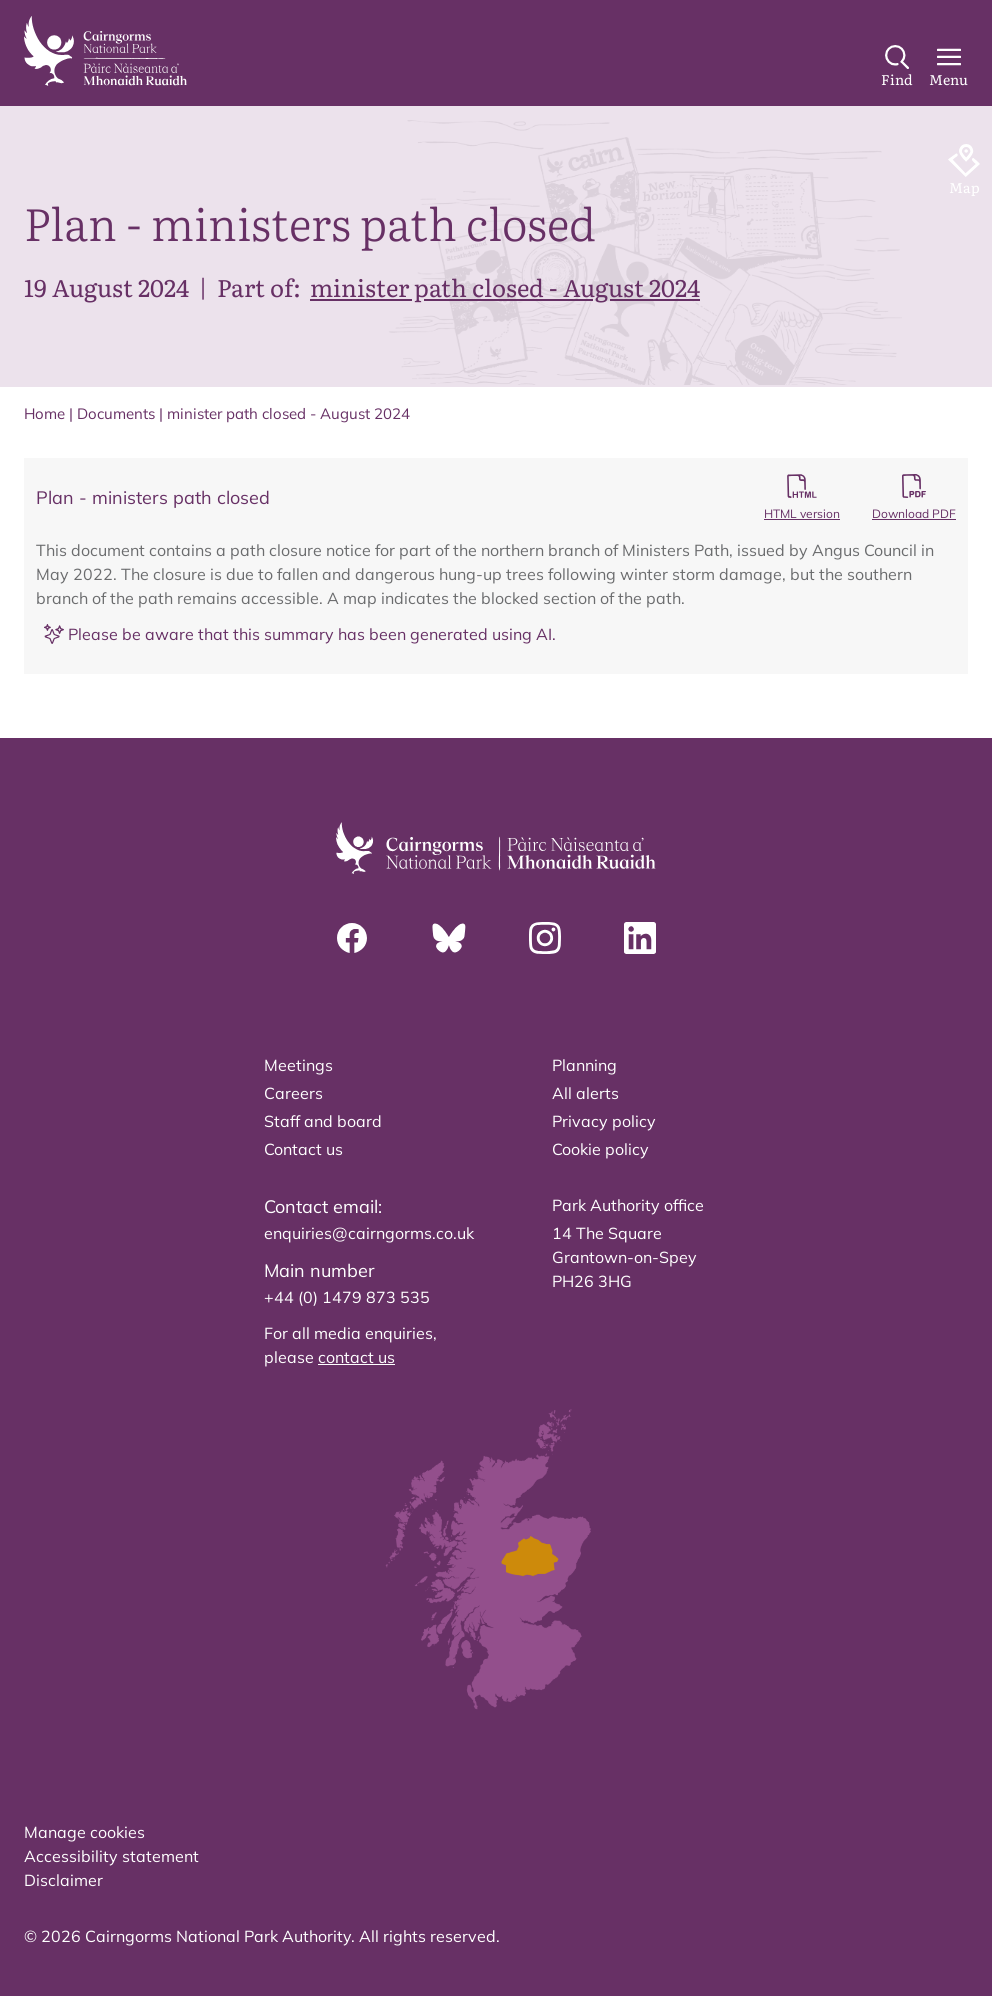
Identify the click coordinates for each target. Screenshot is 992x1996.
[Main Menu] (948, 67)
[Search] (897, 67)
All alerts (585, 1093)
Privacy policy (604, 1121)
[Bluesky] (449, 938)
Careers (293, 1093)
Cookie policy (600, 1149)
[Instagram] (545, 938)
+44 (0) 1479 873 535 (347, 1297)
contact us (356, 1357)
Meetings (298, 1065)
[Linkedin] (640, 938)
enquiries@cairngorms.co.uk (369, 1233)
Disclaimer (63, 1880)
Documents (116, 413)
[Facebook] (352, 938)
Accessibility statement (111, 1856)
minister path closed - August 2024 (505, 286)
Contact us (303, 1149)
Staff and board (323, 1121)
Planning (584, 1065)
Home (44, 413)
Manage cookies (84, 1832)
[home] (105, 51)
